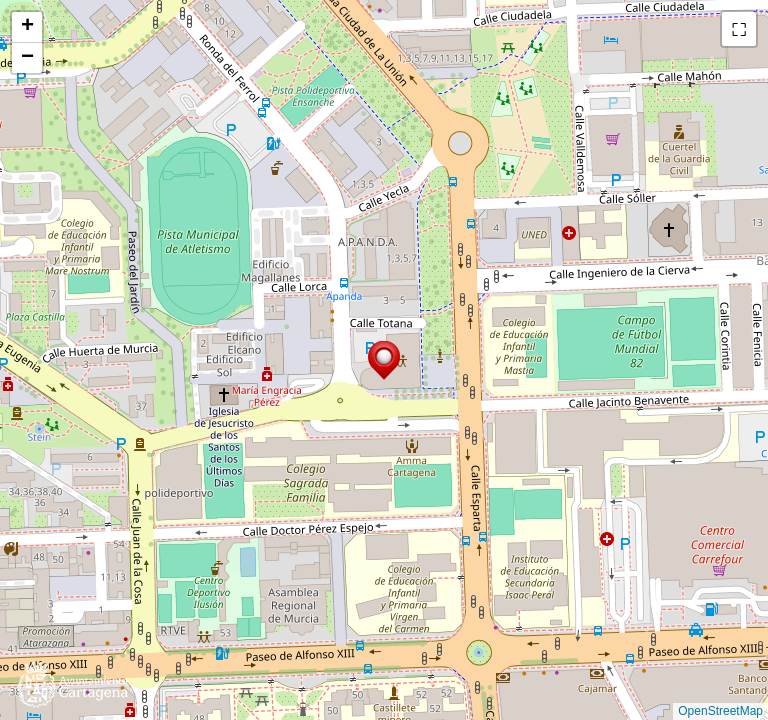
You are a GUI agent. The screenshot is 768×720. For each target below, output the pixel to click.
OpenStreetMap (720, 711)
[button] (384, 360)
